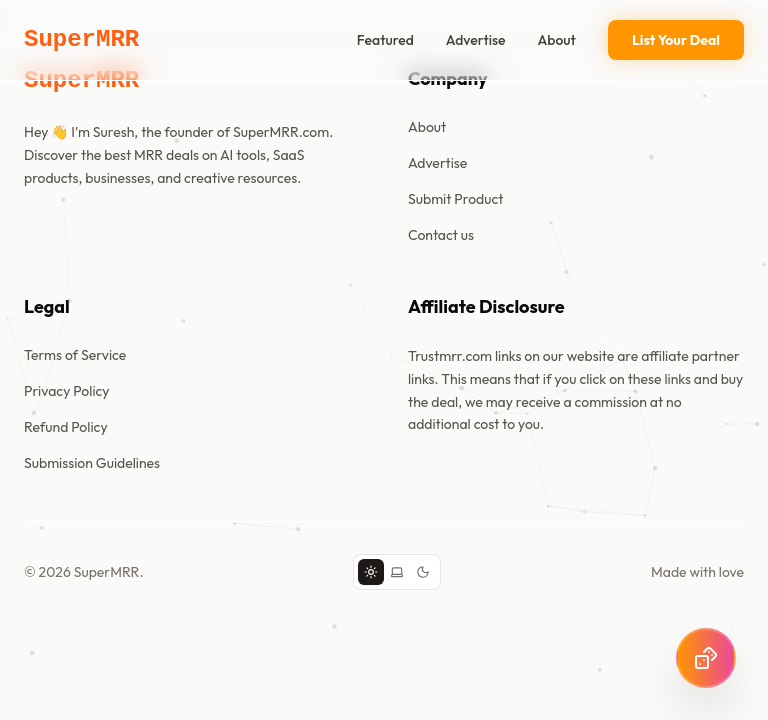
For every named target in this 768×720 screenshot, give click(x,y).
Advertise (476, 40)
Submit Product (455, 199)
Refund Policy (66, 427)
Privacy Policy (67, 391)
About (557, 40)
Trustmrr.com (450, 356)
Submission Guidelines (92, 463)
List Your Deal (676, 40)
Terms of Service (75, 355)
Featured (385, 40)
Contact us (441, 235)
